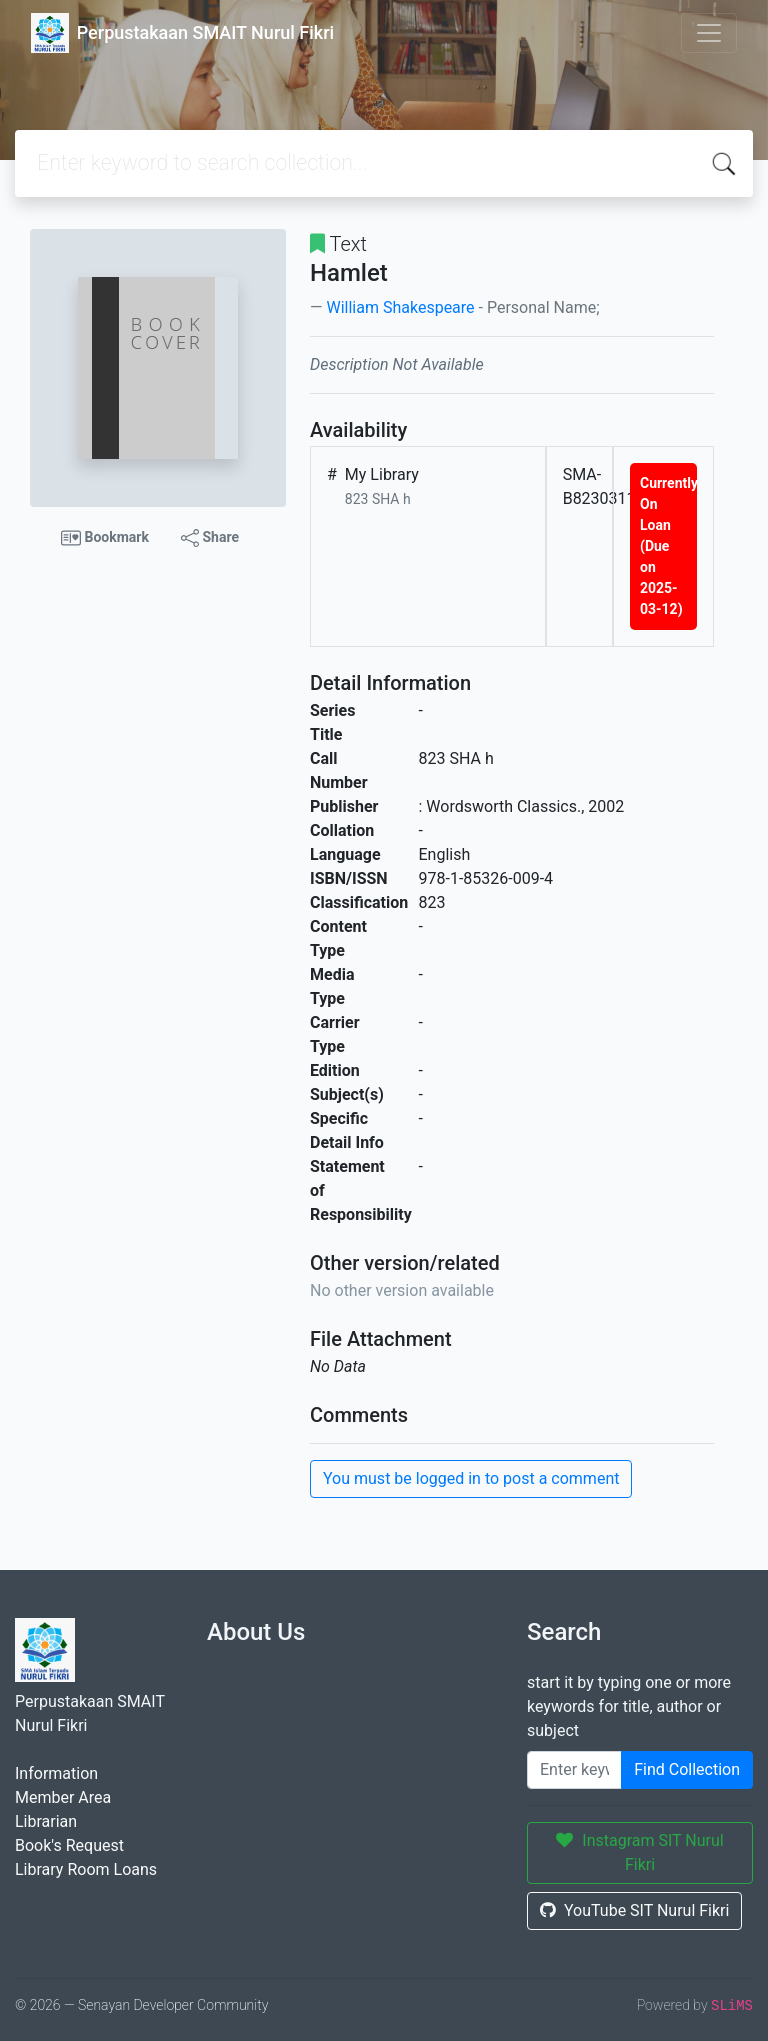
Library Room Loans (86, 1869)
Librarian (46, 1821)
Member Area (63, 1797)
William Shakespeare (400, 307)
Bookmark (105, 538)
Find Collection (687, 1769)
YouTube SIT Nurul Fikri (634, 1910)
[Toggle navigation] (709, 33)
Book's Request (69, 1845)
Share (210, 538)
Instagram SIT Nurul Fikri (639, 1852)
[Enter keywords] (574, 1770)
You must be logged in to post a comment (471, 1478)
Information (56, 1773)
